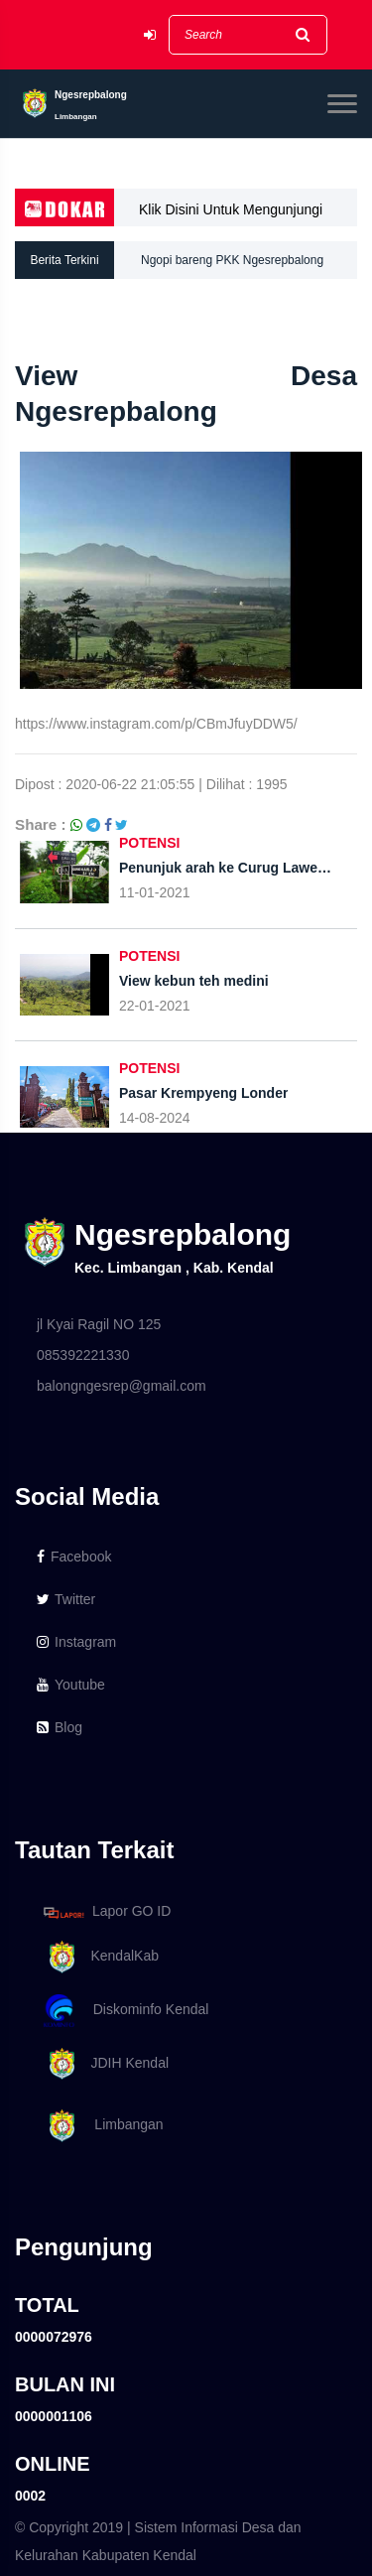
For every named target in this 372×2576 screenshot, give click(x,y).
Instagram (76, 1642)
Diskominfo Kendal (125, 2010)
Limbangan (100, 2125)
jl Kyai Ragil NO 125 (99, 1324)
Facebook (74, 1556)
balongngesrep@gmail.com (121, 1386)
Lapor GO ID (106, 1912)
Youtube (71, 1685)
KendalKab (98, 1957)
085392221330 (83, 1355)
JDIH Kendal (103, 2064)
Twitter (66, 1599)
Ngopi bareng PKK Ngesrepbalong (232, 260)
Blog (59, 1727)
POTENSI (149, 843)
